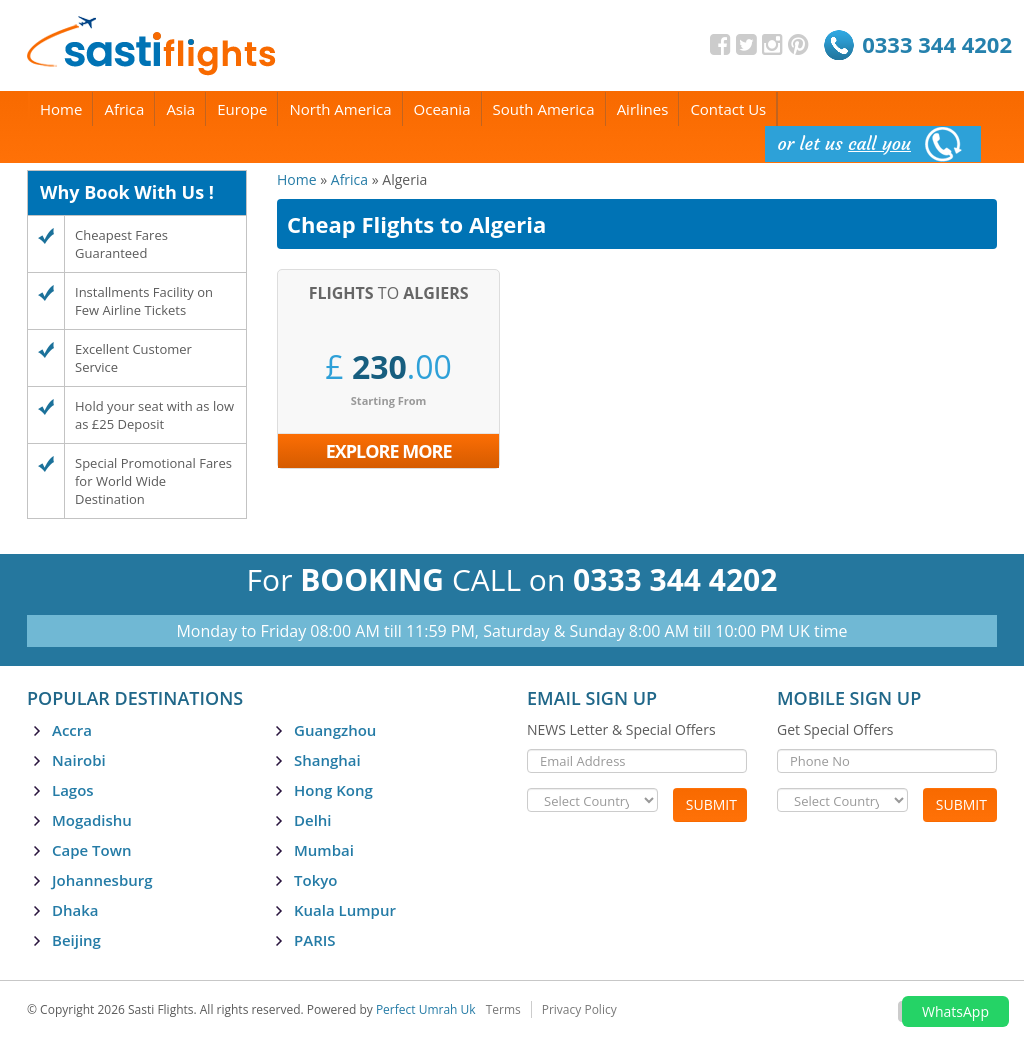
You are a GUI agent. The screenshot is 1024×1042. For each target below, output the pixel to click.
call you (879, 143)
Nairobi (79, 760)
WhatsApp (955, 1011)
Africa (124, 109)
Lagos (73, 790)
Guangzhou (335, 730)
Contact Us (728, 109)
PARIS (315, 940)
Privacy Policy (579, 1009)
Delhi (313, 820)
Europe (242, 109)
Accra (72, 730)
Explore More (389, 451)
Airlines (643, 109)
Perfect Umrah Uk (426, 1009)
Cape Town (91, 850)
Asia (180, 109)
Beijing (76, 940)
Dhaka (75, 910)
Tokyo (315, 880)
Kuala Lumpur (345, 910)
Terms (503, 1009)
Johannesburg (102, 880)
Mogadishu (92, 820)
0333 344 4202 (937, 44)
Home (61, 109)
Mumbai (324, 850)
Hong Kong (333, 790)
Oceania (442, 109)
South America (544, 109)
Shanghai (327, 760)
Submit (711, 804)
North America (340, 109)
